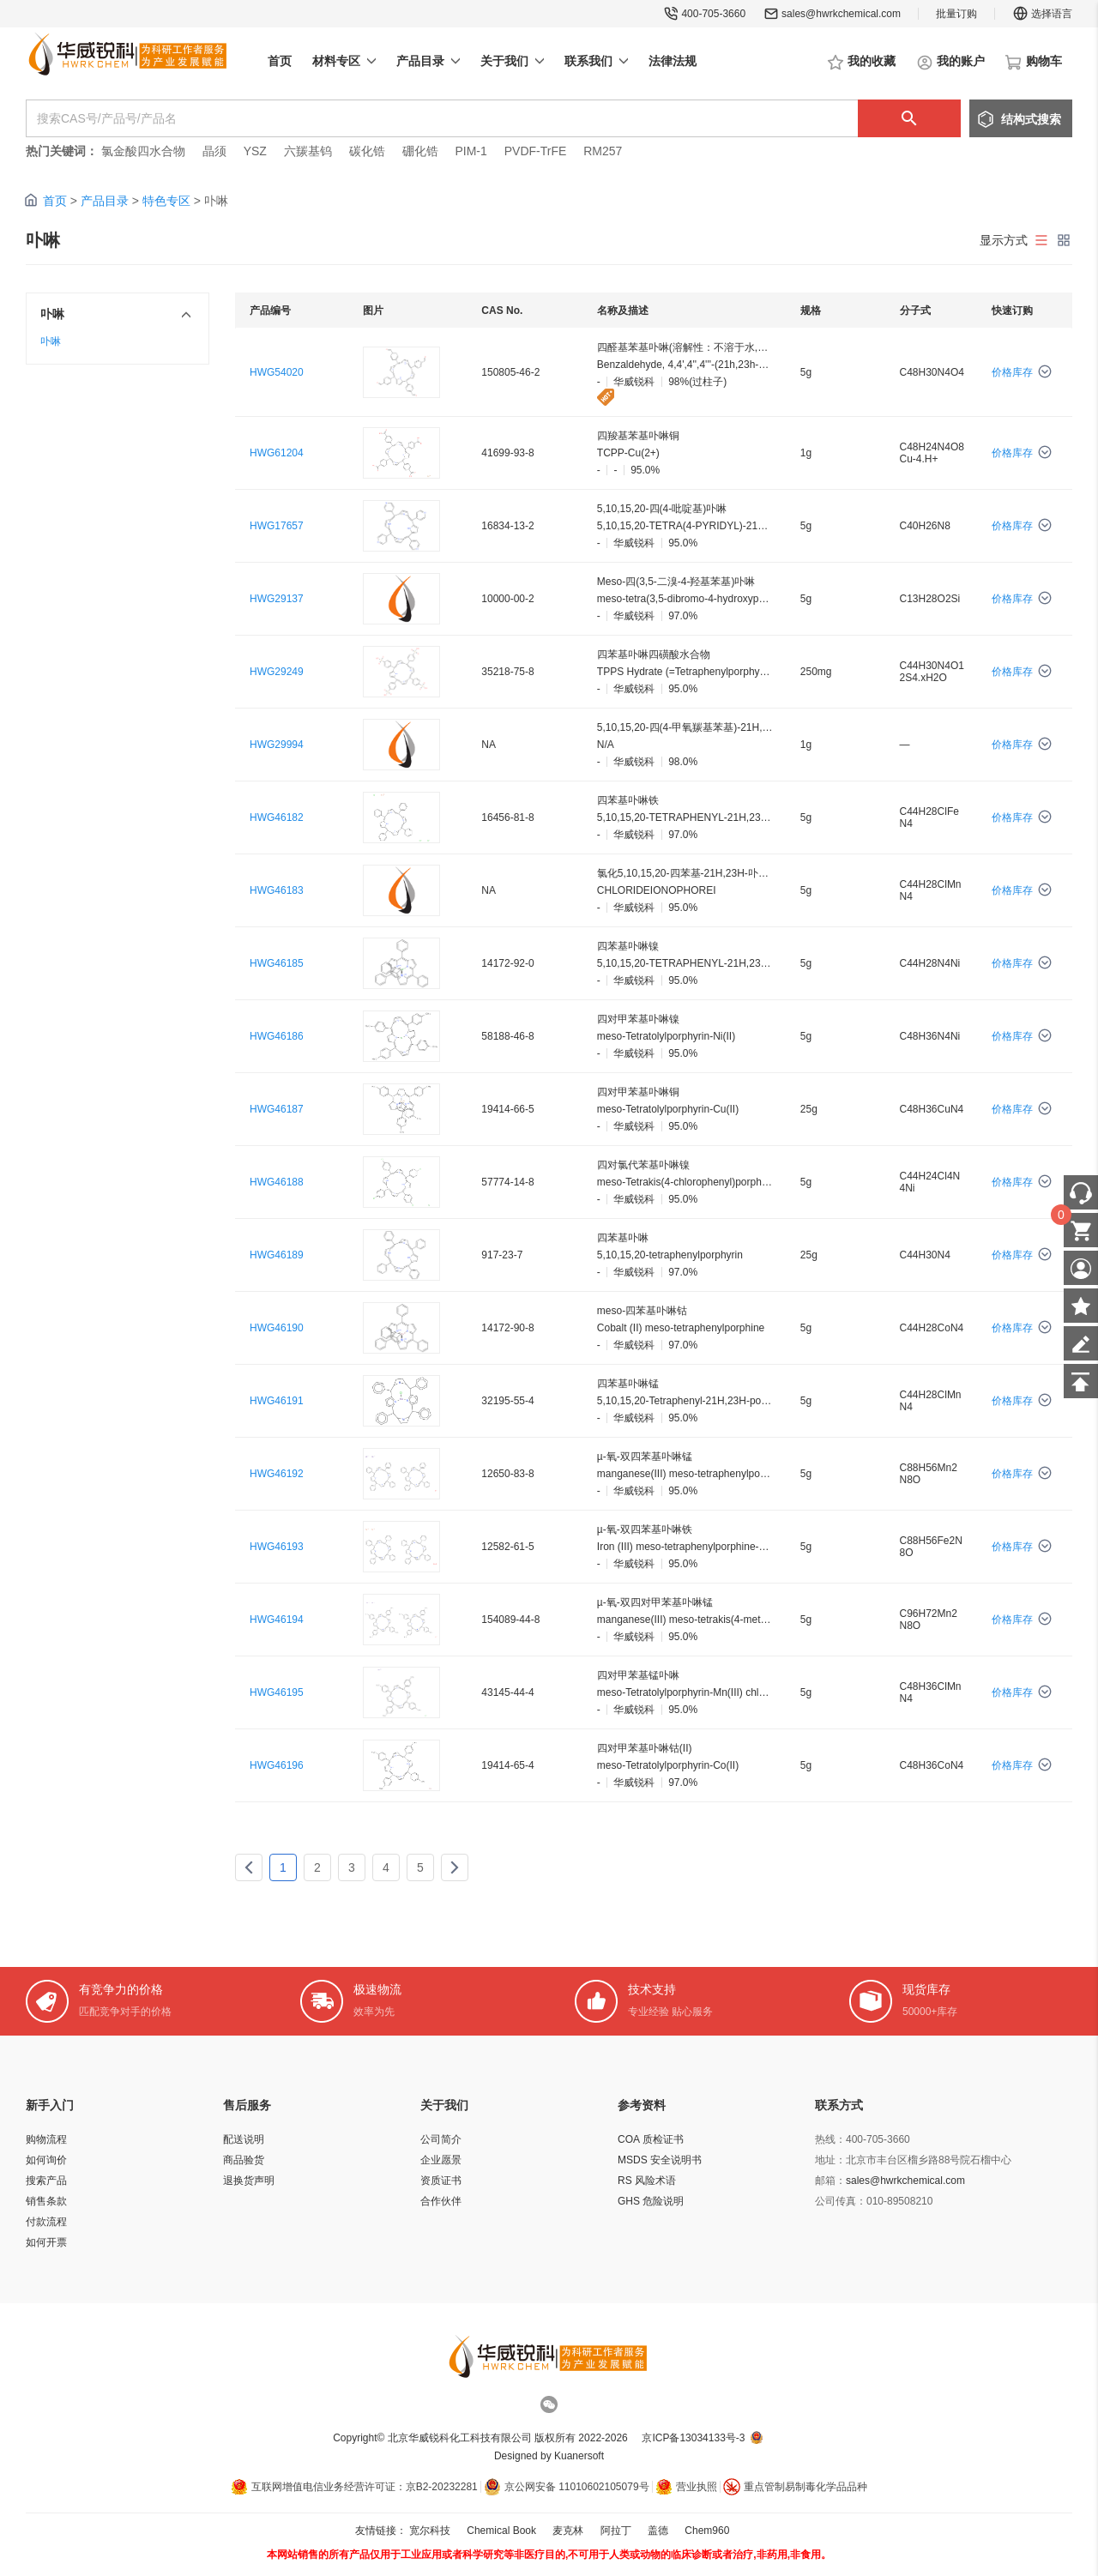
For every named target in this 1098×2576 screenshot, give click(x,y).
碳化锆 (367, 151)
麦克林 (567, 2531)
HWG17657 (277, 526)
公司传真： (840, 2201)
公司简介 (441, 2139)
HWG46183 (277, 890)
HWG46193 (277, 1547)
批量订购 (956, 14)
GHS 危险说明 (651, 2201)
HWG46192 (277, 1474)
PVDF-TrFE (535, 151)
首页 (55, 201)
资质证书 (441, 2181)
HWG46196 (277, 1765)
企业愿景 (441, 2160)
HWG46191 (277, 1401)
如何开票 (46, 2242)
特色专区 (166, 201)
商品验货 (243, 2160)
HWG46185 (277, 963)
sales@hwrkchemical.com (841, 14)
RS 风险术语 (647, 2181)
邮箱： (830, 2181)
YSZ (255, 151)
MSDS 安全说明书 (660, 2160)
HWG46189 (277, 1255)
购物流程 (46, 2139)
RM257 (602, 151)
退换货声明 (248, 2181)
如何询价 (46, 2160)
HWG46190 (277, 1328)
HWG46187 (277, 1109)
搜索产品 (46, 2181)
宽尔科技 (429, 2531)
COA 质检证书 (651, 2139)
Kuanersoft (579, 2456)
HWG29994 (277, 745)
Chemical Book (501, 2531)
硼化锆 (420, 151)
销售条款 (46, 2201)
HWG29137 (277, 599)
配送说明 (243, 2139)
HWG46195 (277, 1692)
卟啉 (50, 341)
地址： (830, 2160)
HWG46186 (277, 1036)
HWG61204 (277, 453)
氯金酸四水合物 (143, 151)
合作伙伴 (441, 2201)
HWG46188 (277, 1182)
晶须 (214, 151)
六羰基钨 (308, 151)
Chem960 (707, 2531)
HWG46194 (277, 1620)
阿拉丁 (615, 2531)
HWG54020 (277, 372)
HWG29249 (277, 672)
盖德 (658, 2531)
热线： (830, 2139)
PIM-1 (470, 151)
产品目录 (105, 201)
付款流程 (46, 2222)
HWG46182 (277, 817)
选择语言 (1042, 13)
